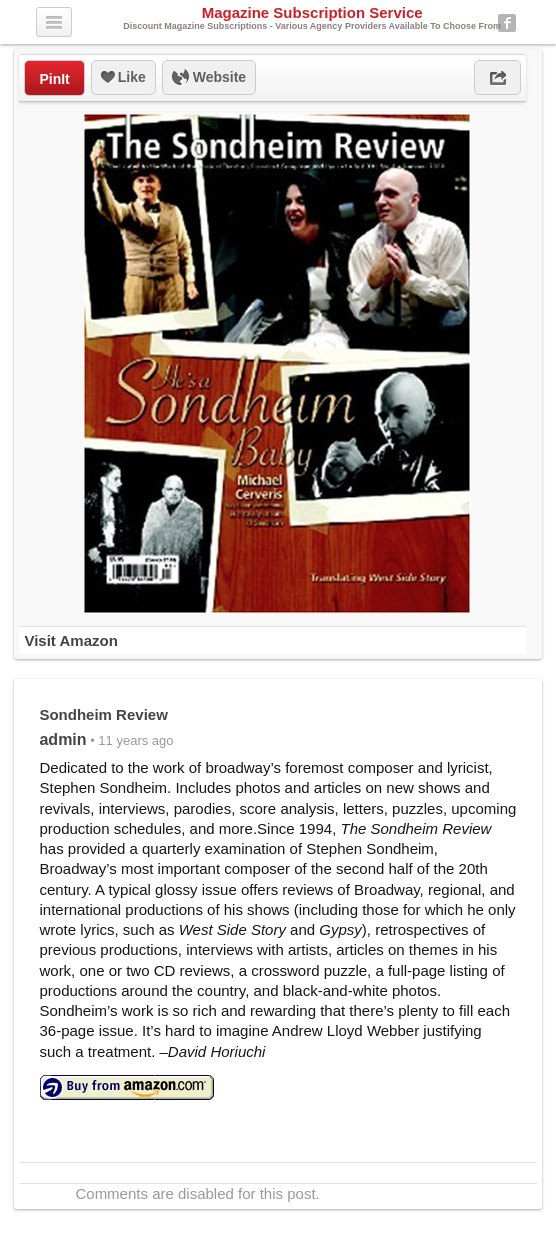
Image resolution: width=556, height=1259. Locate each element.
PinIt (54, 79)
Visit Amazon (70, 640)
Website (209, 78)
